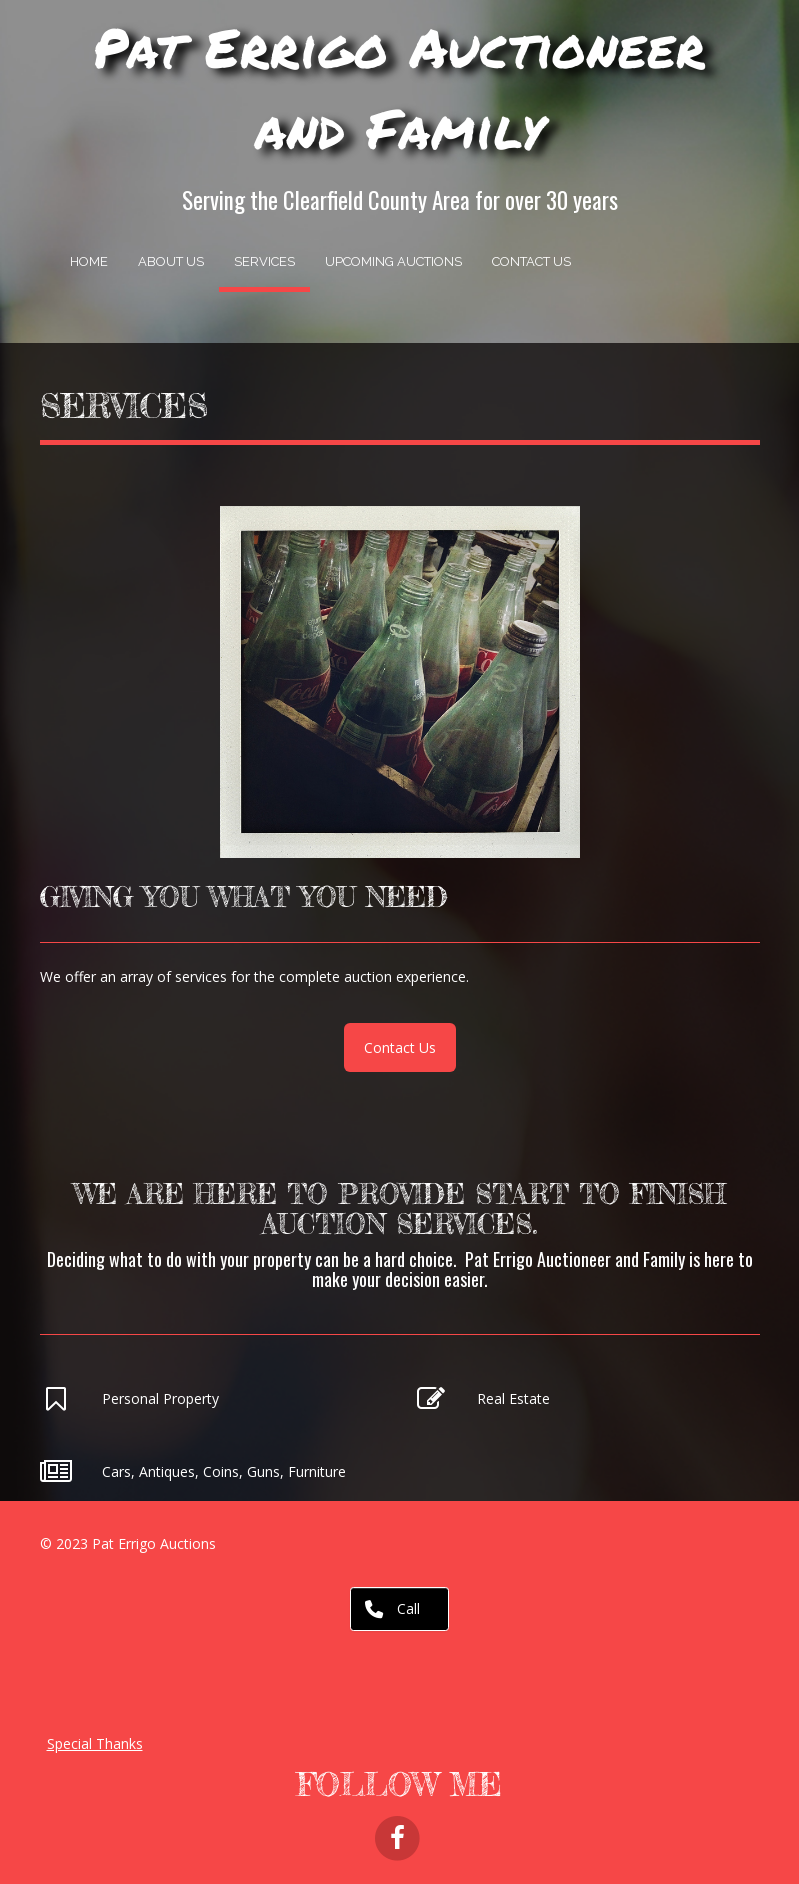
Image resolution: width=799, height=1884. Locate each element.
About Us (171, 261)
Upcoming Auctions (393, 261)
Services (264, 261)
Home (89, 261)
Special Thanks (95, 1743)
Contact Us (531, 261)
